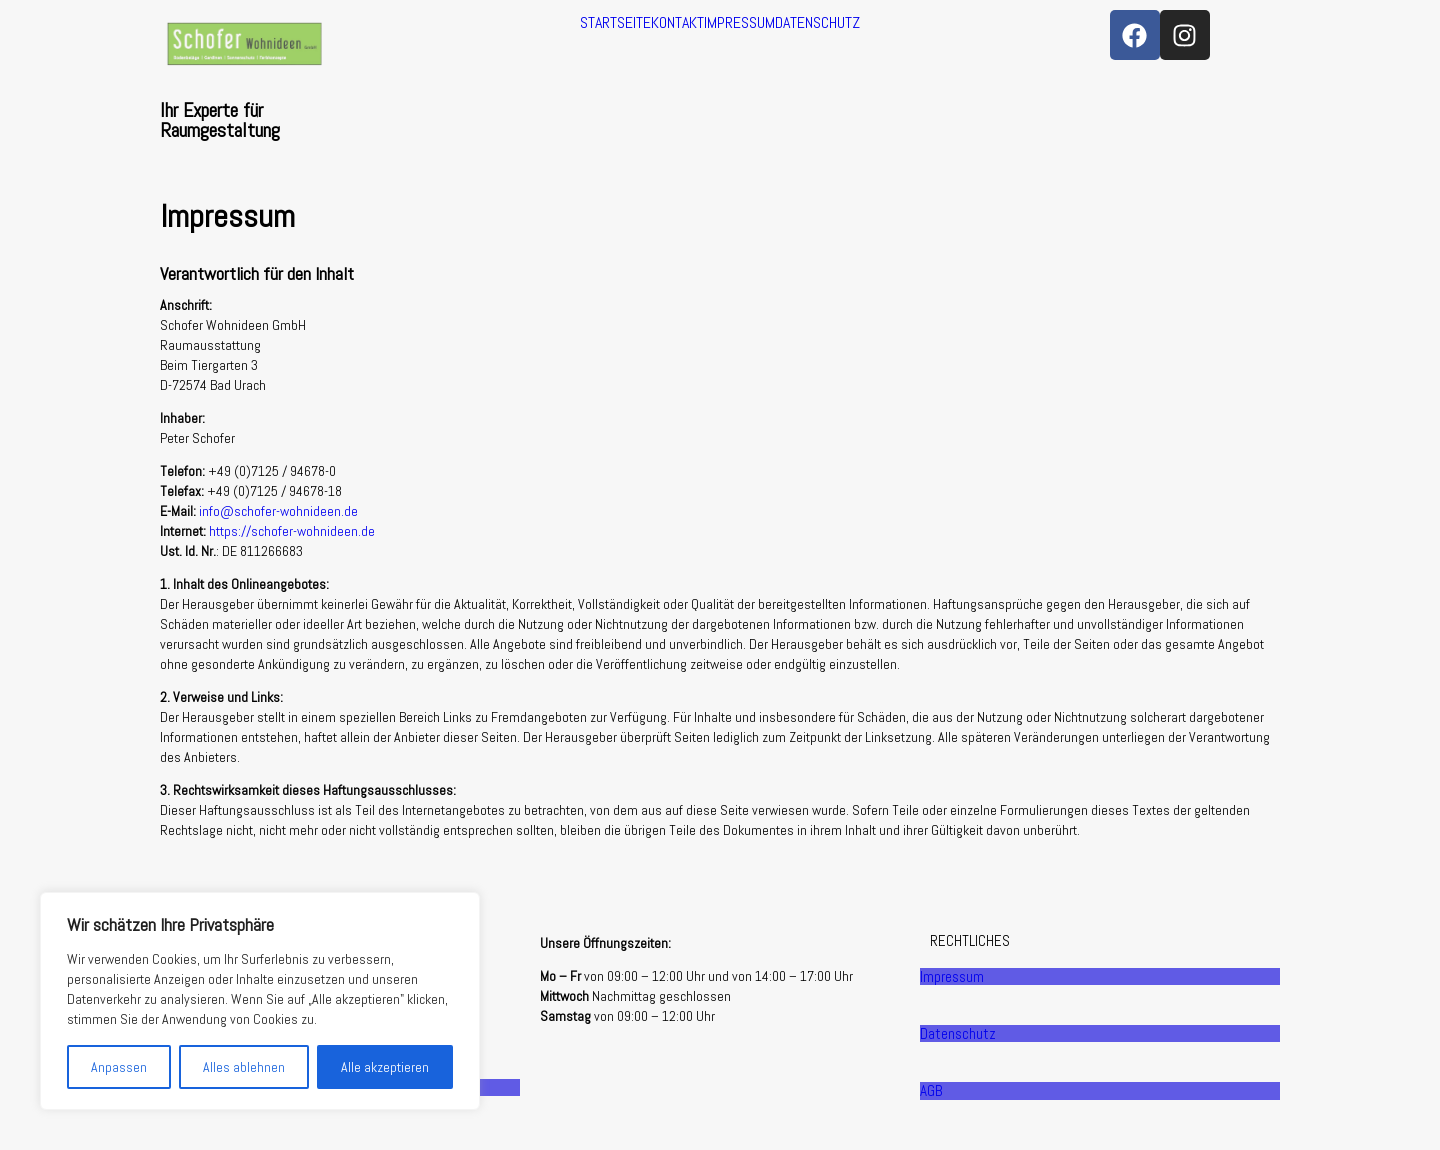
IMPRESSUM (739, 22)
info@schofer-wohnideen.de (278, 511)
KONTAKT (677, 22)
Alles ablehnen (244, 1067)
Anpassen (119, 1067)
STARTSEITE (615, 22)
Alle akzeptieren (385, 1067)
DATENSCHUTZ (817, 22)
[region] (260, 1001)
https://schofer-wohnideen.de (292, 531)
